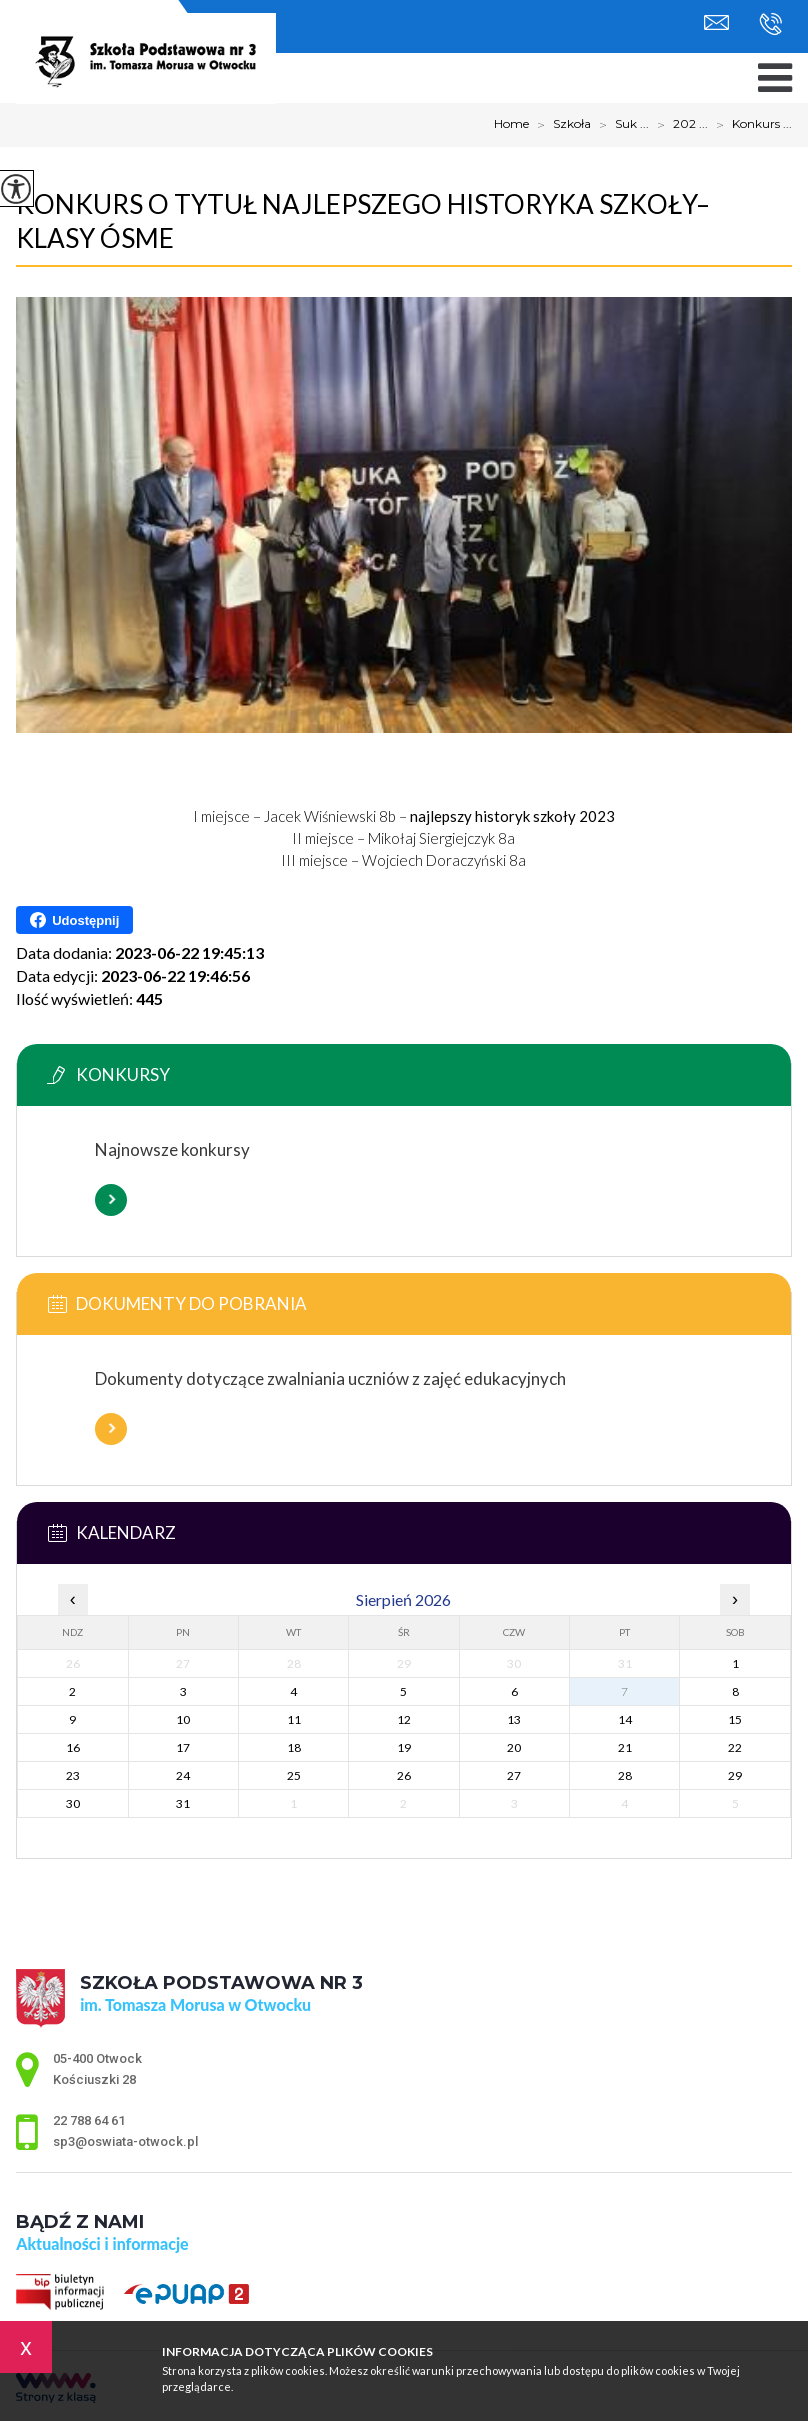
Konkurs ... (750, 125)
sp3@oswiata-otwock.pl (716, 22)
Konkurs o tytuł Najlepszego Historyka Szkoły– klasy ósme (363, 221)
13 (514, 1719)
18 (294, 1747)
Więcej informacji (111, 1200)
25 (294, 1775)
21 (625, 1747)
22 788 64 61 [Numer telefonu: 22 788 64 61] (89, 2120)
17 (183, 1747)
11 (294, 1719)
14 (625, 1719)
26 (404, 1775)
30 (73, 1803)
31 (183, 1803)
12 (404, 1719)
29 (735, 1775)
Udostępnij (74, 920)
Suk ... (620, 125)
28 (625, 1775)
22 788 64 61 (770, 24)
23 (73, 1775)
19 (404, 1747)
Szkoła (560, 125)
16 (73, 1747)
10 (183, 1719)
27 (514, 1775)
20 (514, 1747)
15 (735, 1719)
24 (183, 1775)
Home (511, 124)
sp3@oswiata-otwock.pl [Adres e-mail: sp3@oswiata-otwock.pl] (125, 2141)
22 (735, 1747)
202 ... (678, 125)
